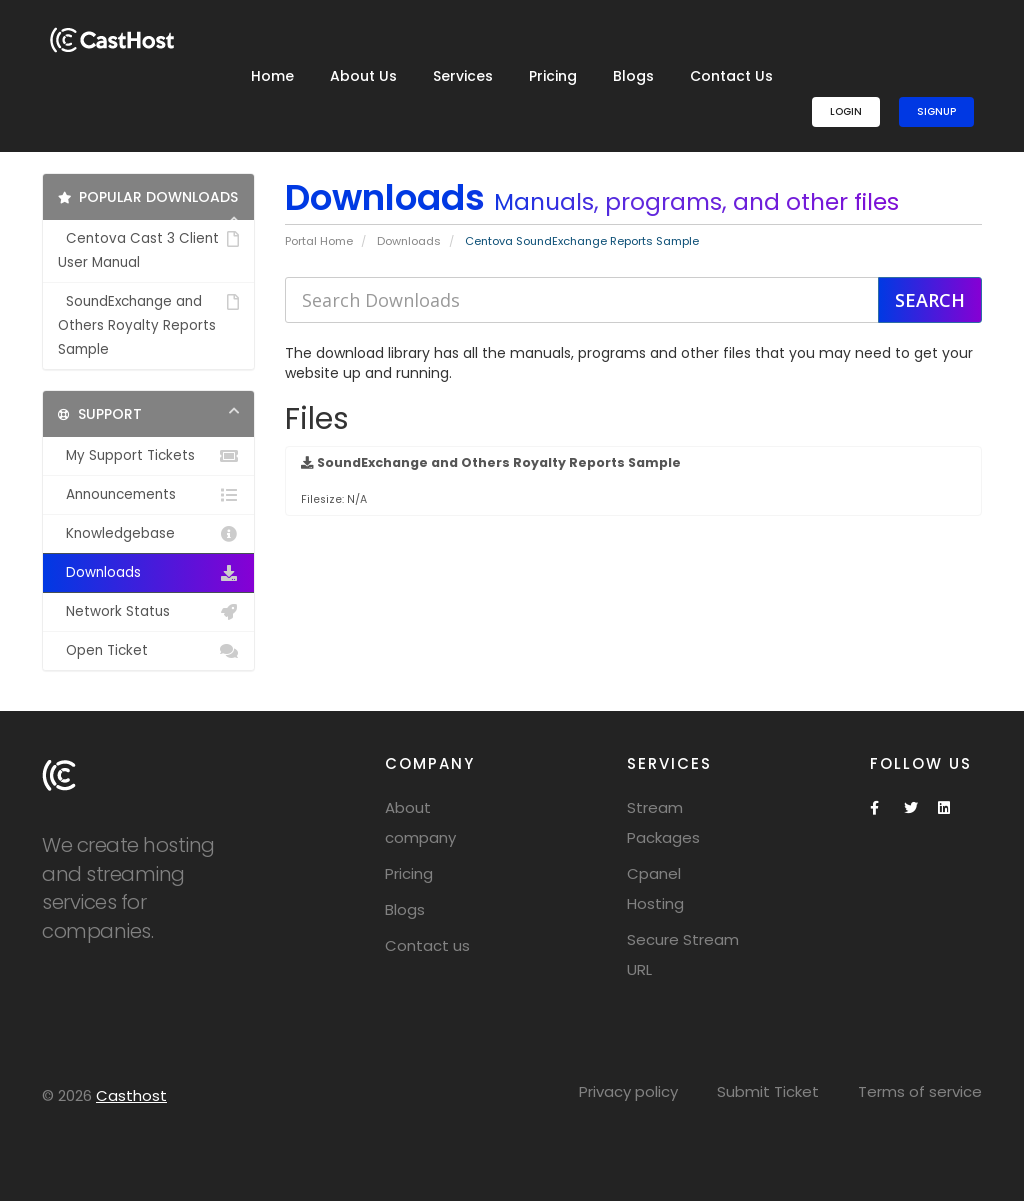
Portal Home (319, 241)
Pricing (553, 76)
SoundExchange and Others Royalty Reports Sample (148, 324)
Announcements (148, 495)
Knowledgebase (148, 534)
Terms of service (920, 1091)
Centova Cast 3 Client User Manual (148, 249)
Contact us (427, 945)
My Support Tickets (148, 456)
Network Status (148, 612)
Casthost (131, 1095)
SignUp (936, 111)
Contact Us (731, 76)
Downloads (409, 241)
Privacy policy (628, 1091)
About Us (363, 76)
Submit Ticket (768, 1091)
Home (272, 76)
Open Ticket (148, 651)
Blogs (633, 76)
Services (463, 76)
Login (846, 111)
